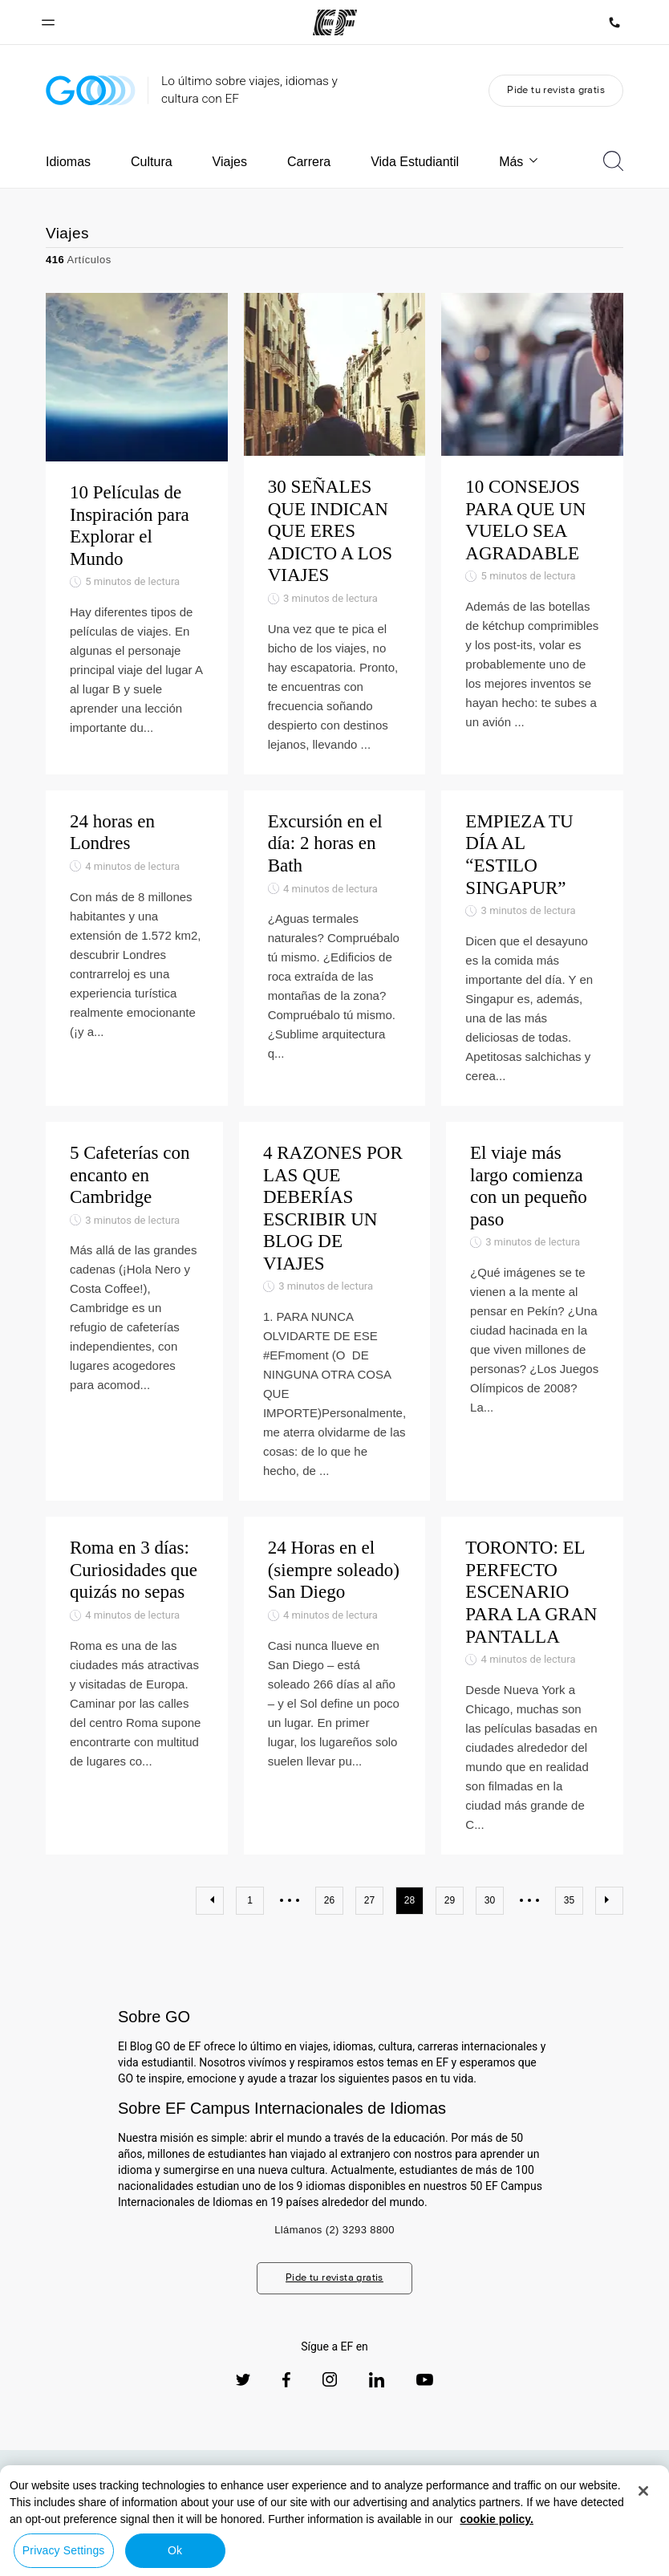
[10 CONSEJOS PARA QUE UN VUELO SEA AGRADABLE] (532, 533)
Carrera (308, 162)
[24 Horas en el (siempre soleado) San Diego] (335, 1686)
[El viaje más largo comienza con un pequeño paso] (534, 1311)
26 (329, 1900)
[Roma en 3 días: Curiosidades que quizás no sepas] (137, 1686)
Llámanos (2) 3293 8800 (334, 2230)
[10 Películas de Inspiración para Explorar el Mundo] (137, 533)
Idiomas (68, 162)
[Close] (643, 2491)
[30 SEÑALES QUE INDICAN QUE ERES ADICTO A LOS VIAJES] (335, 533)
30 (490, 1900)
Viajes (230, 162)
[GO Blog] (91, 90)
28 (409, 1900)
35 (569, 1900)
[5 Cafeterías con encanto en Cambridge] (134, 1311)
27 (369, 1900)
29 (449, 1900)
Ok (175, 2550)
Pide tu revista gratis (556, 89)
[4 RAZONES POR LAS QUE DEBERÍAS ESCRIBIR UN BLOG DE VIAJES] (334, 1311)
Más (519, 162)
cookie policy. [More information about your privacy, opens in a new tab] (496, 2519)
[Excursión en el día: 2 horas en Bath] (335, 948)
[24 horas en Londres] (137, 948)
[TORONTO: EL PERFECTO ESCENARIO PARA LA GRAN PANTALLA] (532, 1686)
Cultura (151, 162)
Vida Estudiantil (415, 162)
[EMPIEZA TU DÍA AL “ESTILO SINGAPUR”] (532, 948)
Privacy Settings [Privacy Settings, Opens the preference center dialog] (63, 2550)
